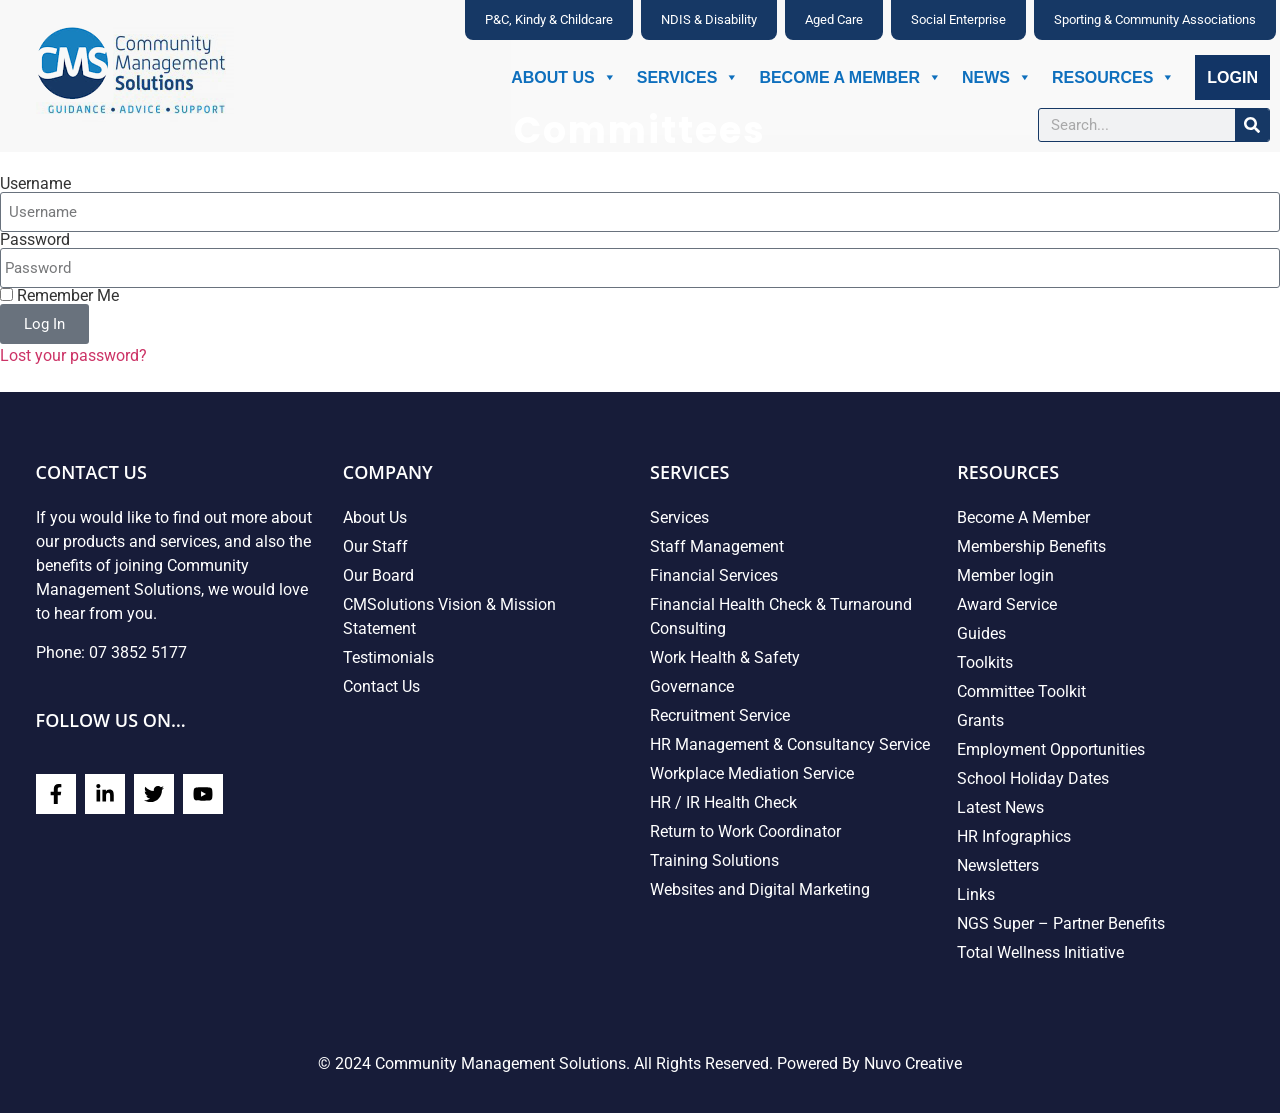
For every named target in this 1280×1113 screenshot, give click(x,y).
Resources (1113, 77)
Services (688, 77)
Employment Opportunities (1051, 749)
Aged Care (834, 19)
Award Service (1007, 604)
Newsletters (998, 865)
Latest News (1000, 807)
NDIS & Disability (709, 19)
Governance (692, 686)
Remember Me (59, 296)
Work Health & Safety (725, 657)
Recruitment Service (720, 715)
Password (35, 240)
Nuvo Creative (913, 1063)
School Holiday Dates (1033, 778)
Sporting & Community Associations (1155, 19)
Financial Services (714, 575)
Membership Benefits (1031, 546)
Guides (981, 633)
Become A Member (850, 77)
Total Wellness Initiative (1040, 952)
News (997, 77)
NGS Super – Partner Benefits (1061, 923)
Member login (1005, 575)
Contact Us (381, 686)
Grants (980, 720)
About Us (564, 77)
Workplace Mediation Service (752, 773)
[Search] (1252, 125)
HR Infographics (1014, 836)
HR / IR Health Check (723, 802)
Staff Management (717, 546)
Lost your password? (73, 355)
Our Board (378, 575)
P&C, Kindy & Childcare (549, 19)
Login (1232, 77)
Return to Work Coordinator (745, 831)
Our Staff (375, 546)
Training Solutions (714, 860)
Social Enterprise (958, 19)
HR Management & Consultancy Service (790, 744)
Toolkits (985, 662)
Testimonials (388, 657)
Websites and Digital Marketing (760, 889)
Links (976, 894)
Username (35, 184)
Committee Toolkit (1021, 691)
